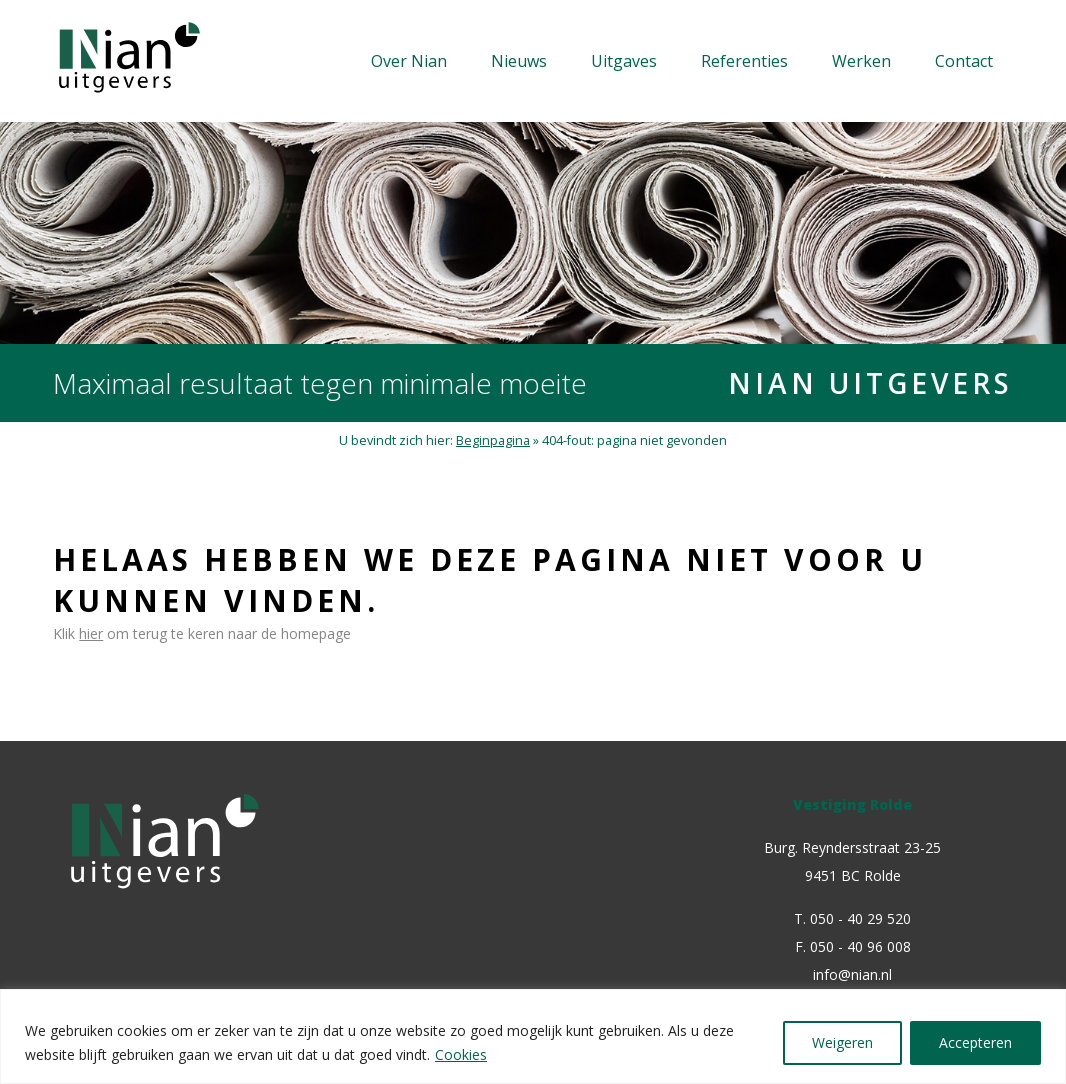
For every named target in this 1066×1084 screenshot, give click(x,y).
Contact (964, 61)
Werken (861, 61)
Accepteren (975, 1042)
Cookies (461, 1054)
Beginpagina (493, 440)
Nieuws (519, 61)
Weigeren (842, 1042)
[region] (533, 1036)
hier (91, 633)
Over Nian (409, 61)
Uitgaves (624, 61)
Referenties (744, 61)
